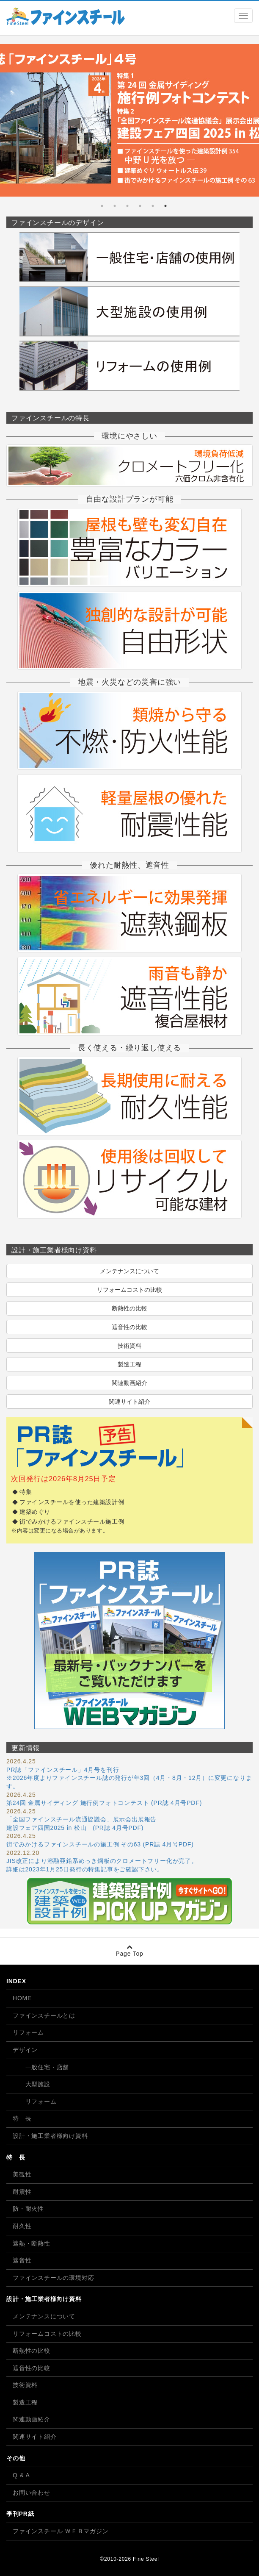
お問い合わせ (31, 2492)
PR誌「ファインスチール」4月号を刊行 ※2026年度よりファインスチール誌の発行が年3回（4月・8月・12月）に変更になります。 (129, 1778)
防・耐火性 (28, 2208)
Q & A (21, 2475)
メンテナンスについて (129, 1271)
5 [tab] (114, 206)
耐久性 (22, 2226)
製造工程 (129, 1364)
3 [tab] (140, 206)
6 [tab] (102, 206)
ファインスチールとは (44, 2015)
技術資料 (129, 1345)
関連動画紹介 (129, 1383)
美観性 (22, 2174)
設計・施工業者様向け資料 (50, 2135)
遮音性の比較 (129, 1327)
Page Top (129, 1950)
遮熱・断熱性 (31, 2243)
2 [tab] (153, 206)
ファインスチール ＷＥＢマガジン (61, 2531)
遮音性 (22, 2260)
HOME (22, 1998)
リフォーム (28, 2032)
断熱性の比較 (129, 1308)
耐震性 (22, 2191)
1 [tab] (165, 206)
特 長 (22, 2118)
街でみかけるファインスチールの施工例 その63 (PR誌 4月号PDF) (100, 1844)
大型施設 (31, 2084)
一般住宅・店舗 (41, 2067)
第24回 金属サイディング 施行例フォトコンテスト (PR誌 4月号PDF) (104, 1802)
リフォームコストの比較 (129, 1289)
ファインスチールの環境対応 (53, 2277)
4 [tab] (127, 206)
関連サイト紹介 (129, 1401)
